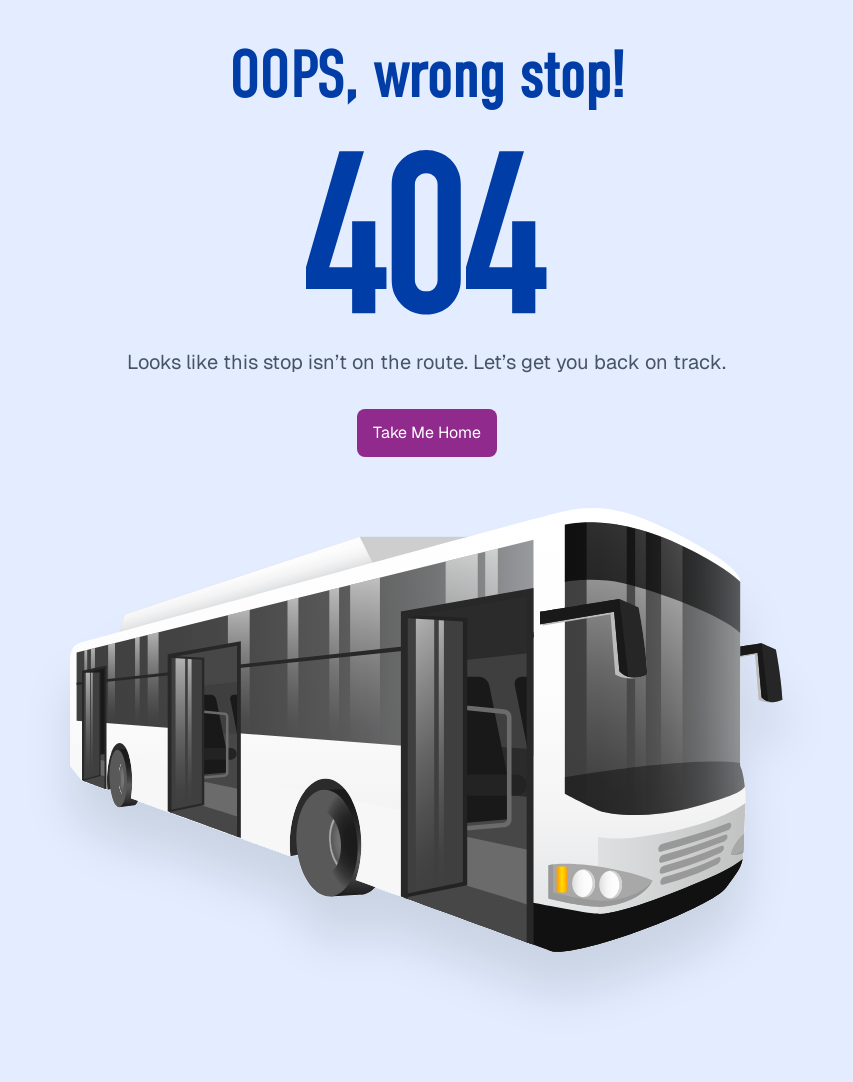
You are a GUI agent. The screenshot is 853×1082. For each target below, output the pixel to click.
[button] (427, 433)
